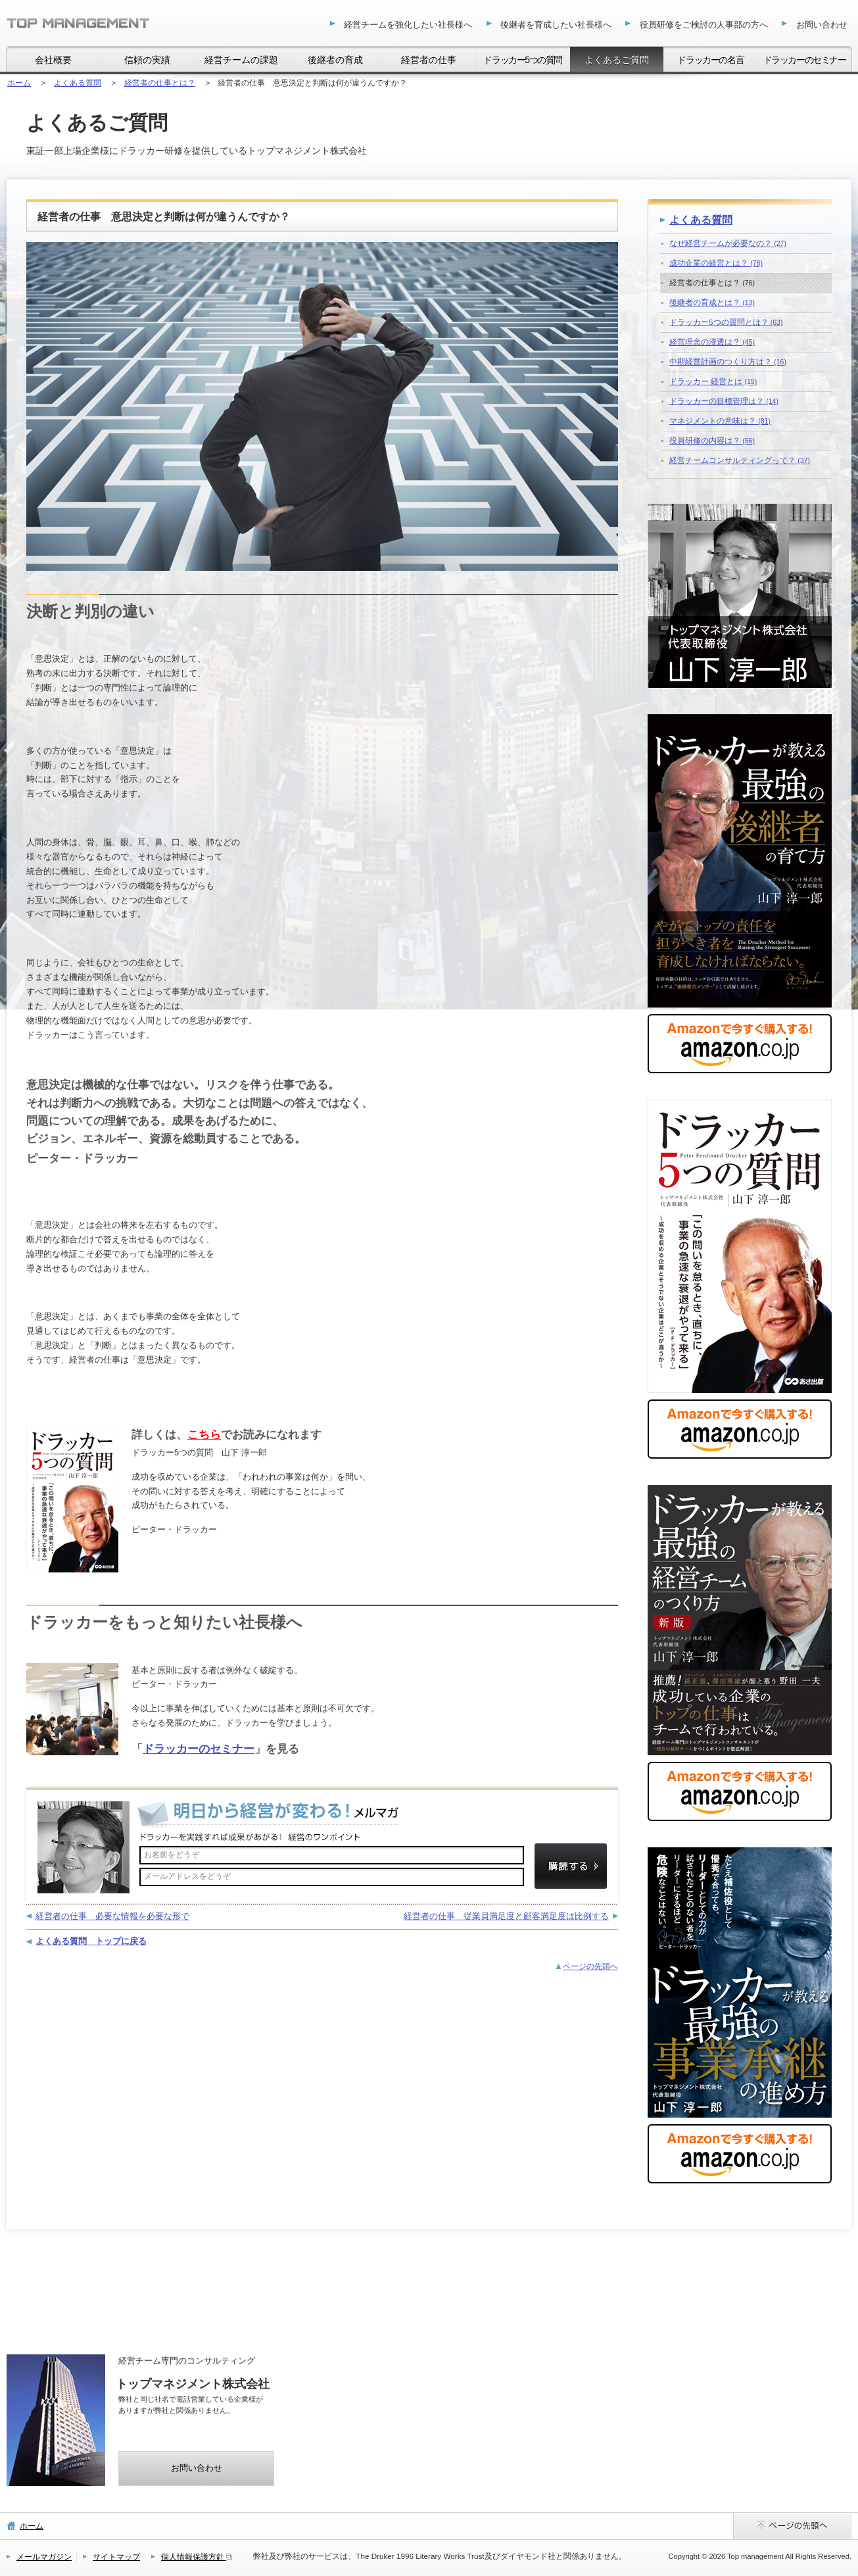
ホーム (31, 2525)
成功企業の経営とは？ (716, 262)
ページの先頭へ (590, 1966)
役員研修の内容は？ (712, 440)
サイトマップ (116, 2557)
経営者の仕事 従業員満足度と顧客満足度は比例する (506, 1916)
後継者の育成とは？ (712, 302)
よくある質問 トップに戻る (91, 1941)
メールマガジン (44, 2557)
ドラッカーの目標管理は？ (723, 401)
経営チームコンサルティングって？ (739, 460)
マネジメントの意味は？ (720, 420)
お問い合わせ (196, 2468)
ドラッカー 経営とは (713, 381)
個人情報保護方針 (196, 2557)
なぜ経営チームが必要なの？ (727, 243)
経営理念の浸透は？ (712, 341)
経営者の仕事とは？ (712, 282)
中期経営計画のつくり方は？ (727, 361)
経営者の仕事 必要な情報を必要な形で (112, 1916)
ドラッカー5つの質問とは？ (725, 322)
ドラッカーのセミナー (198, 1749)
